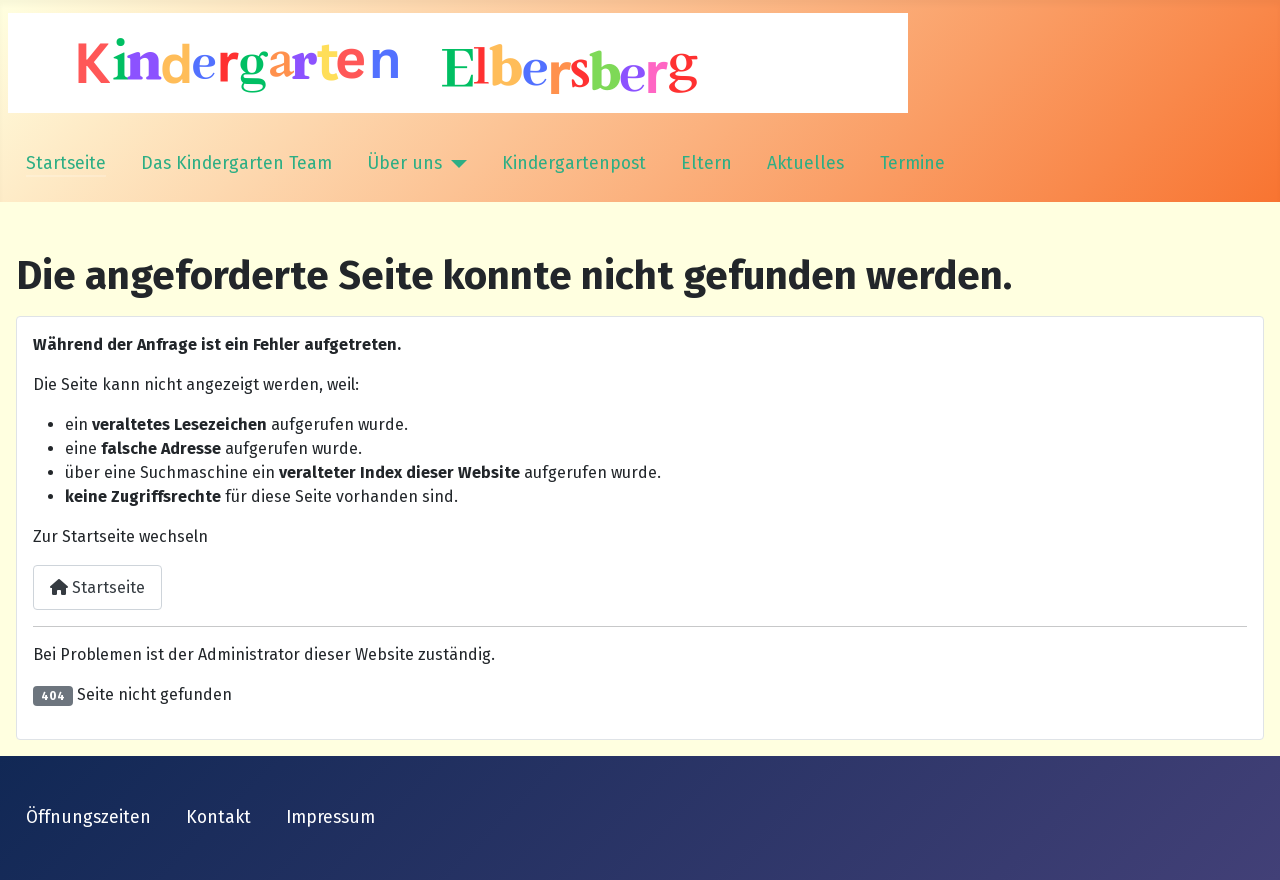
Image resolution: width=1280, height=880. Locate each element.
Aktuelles (805, 163)
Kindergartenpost (574, 163)
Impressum (330, 817)
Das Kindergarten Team (236, 163)
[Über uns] (454, 164)
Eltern (706, 163)
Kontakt (218, 817)
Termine (912, 163)
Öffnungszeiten (88, 817)
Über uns (404, 163)
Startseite (66, 163)
